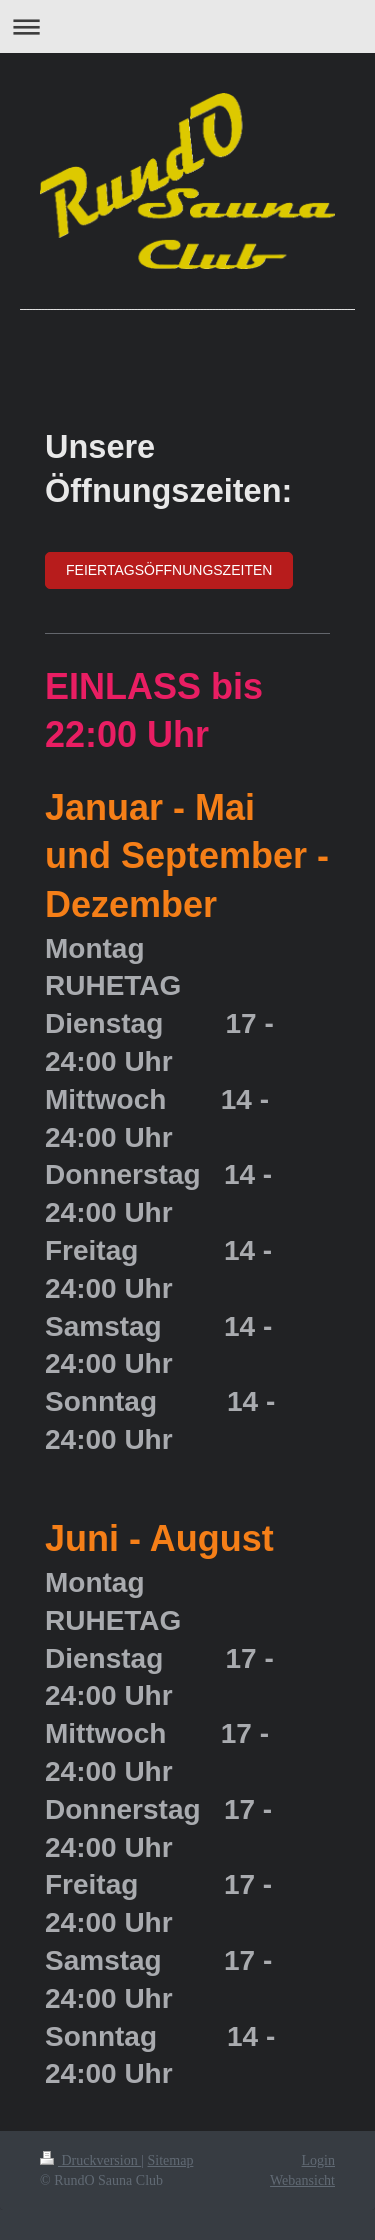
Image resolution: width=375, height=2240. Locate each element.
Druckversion (90, 2160)
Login (318, 2160)
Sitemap (171, 2160)
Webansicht (302, 2180)
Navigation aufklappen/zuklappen (187, 26)
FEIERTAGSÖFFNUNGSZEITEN (169, 570)
